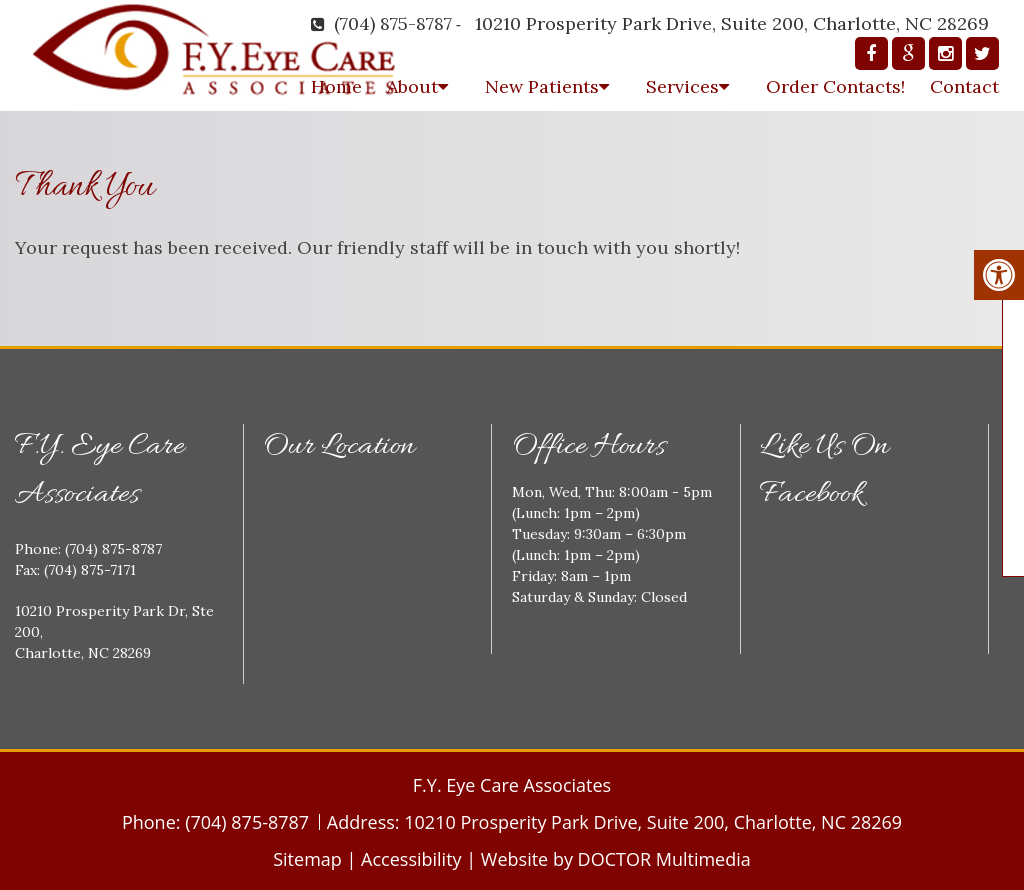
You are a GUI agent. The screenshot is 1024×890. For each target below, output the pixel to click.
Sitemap (307, 859)
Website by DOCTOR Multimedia (616, 859)
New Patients (542, 86)
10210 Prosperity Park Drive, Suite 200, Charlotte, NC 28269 (732, 23)
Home (336, 86)
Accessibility (411, 859)
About (412, 86)
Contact (964, 86)
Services (682, 86)
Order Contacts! (835, 86)
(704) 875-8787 (393, 23)
